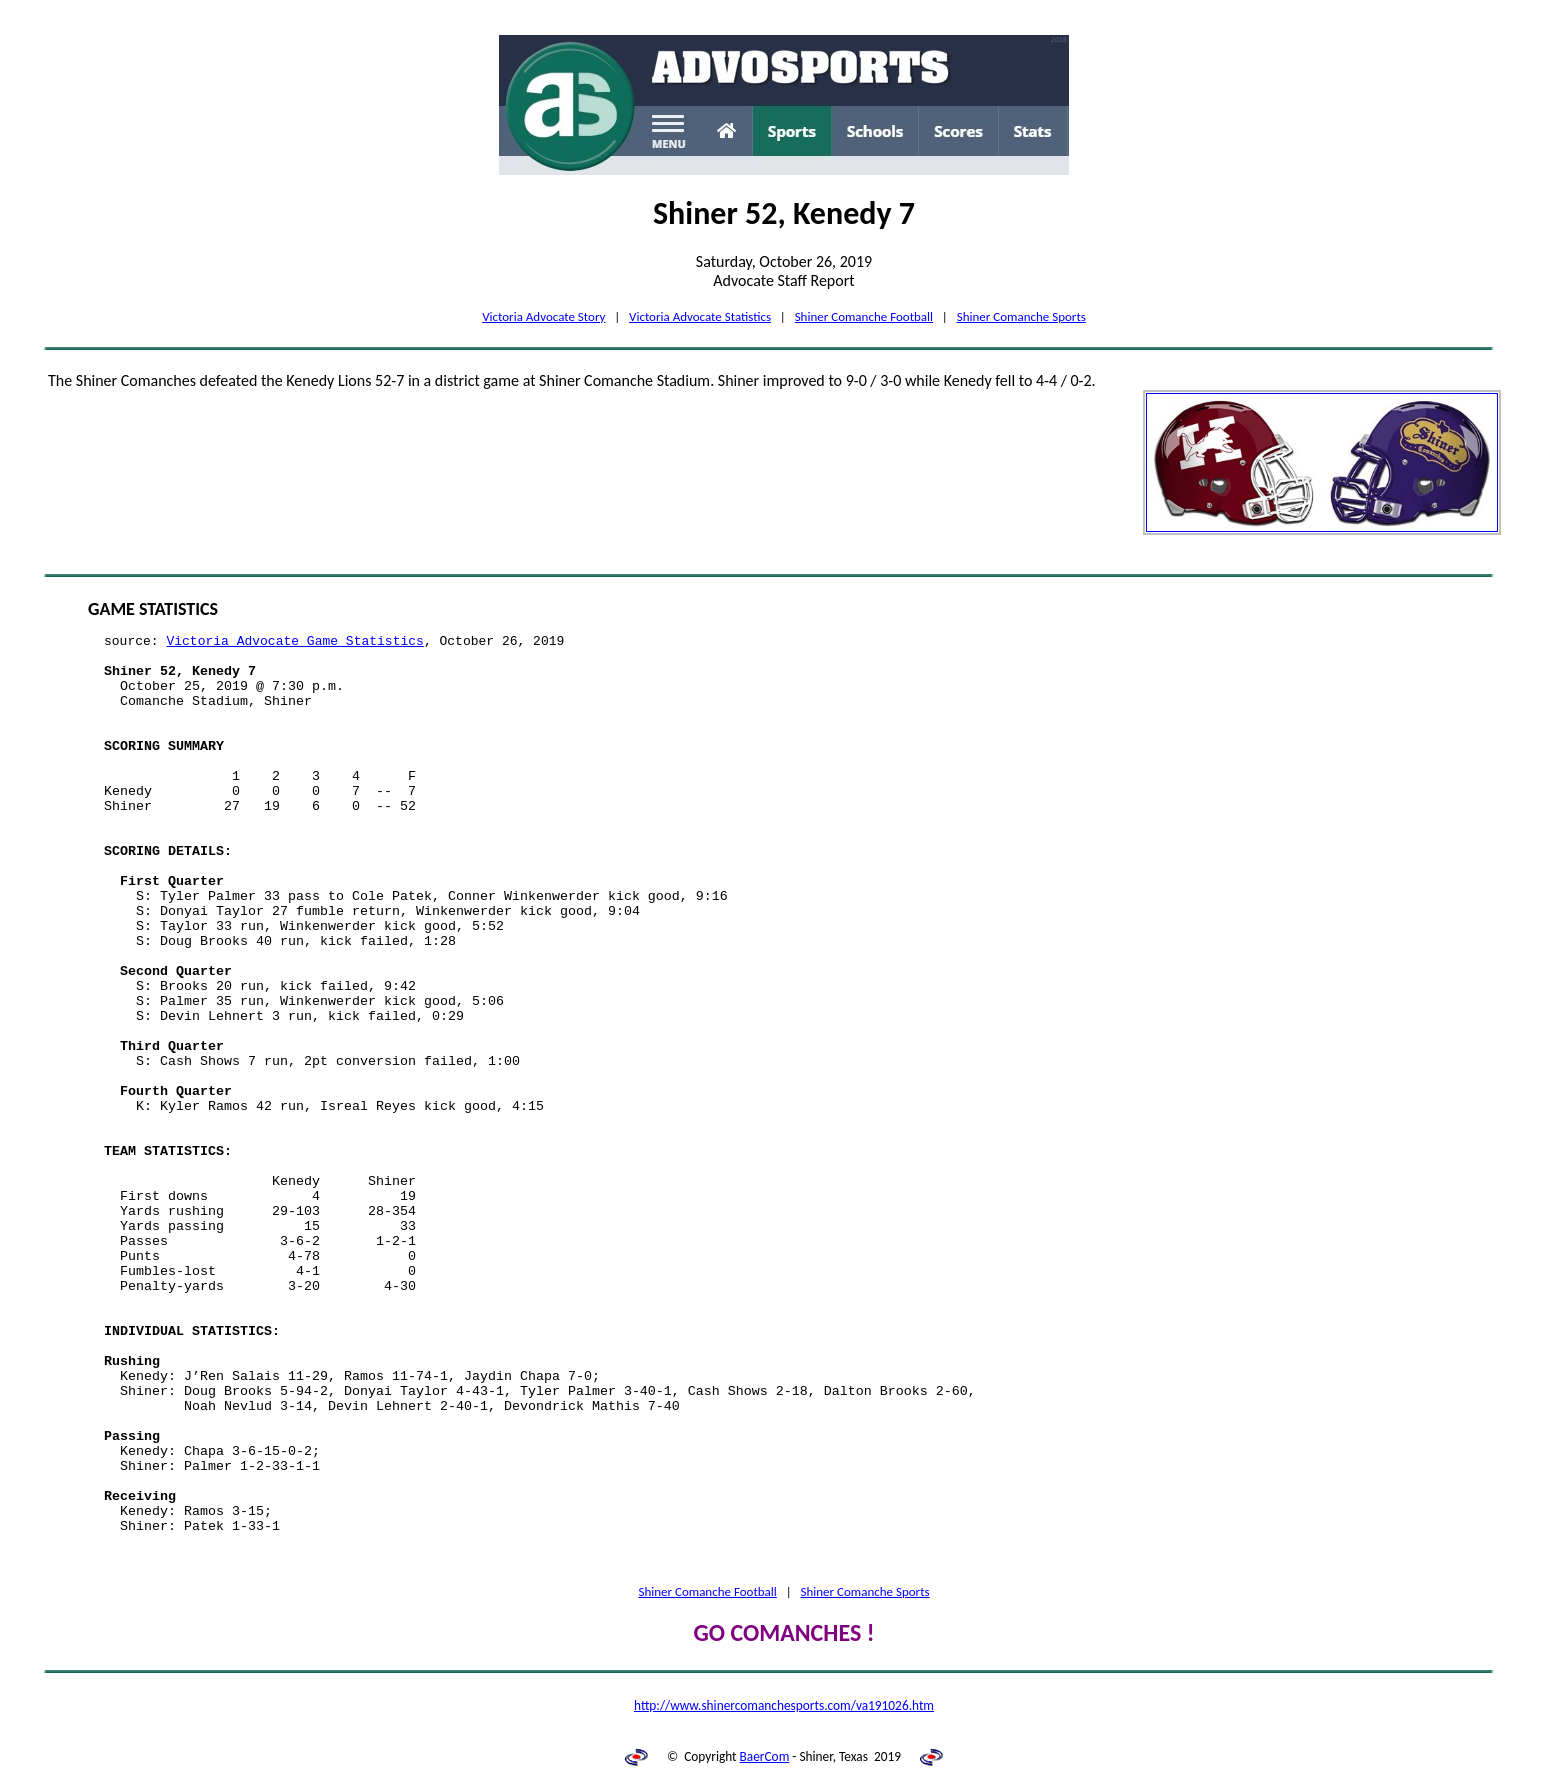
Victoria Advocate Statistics (700, 316)
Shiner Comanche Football (864, 316)
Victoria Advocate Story (543, 316)
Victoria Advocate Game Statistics (294, 641)
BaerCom (765, 1756)
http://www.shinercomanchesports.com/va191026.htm (784, 1705)
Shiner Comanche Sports (1021, 316)
